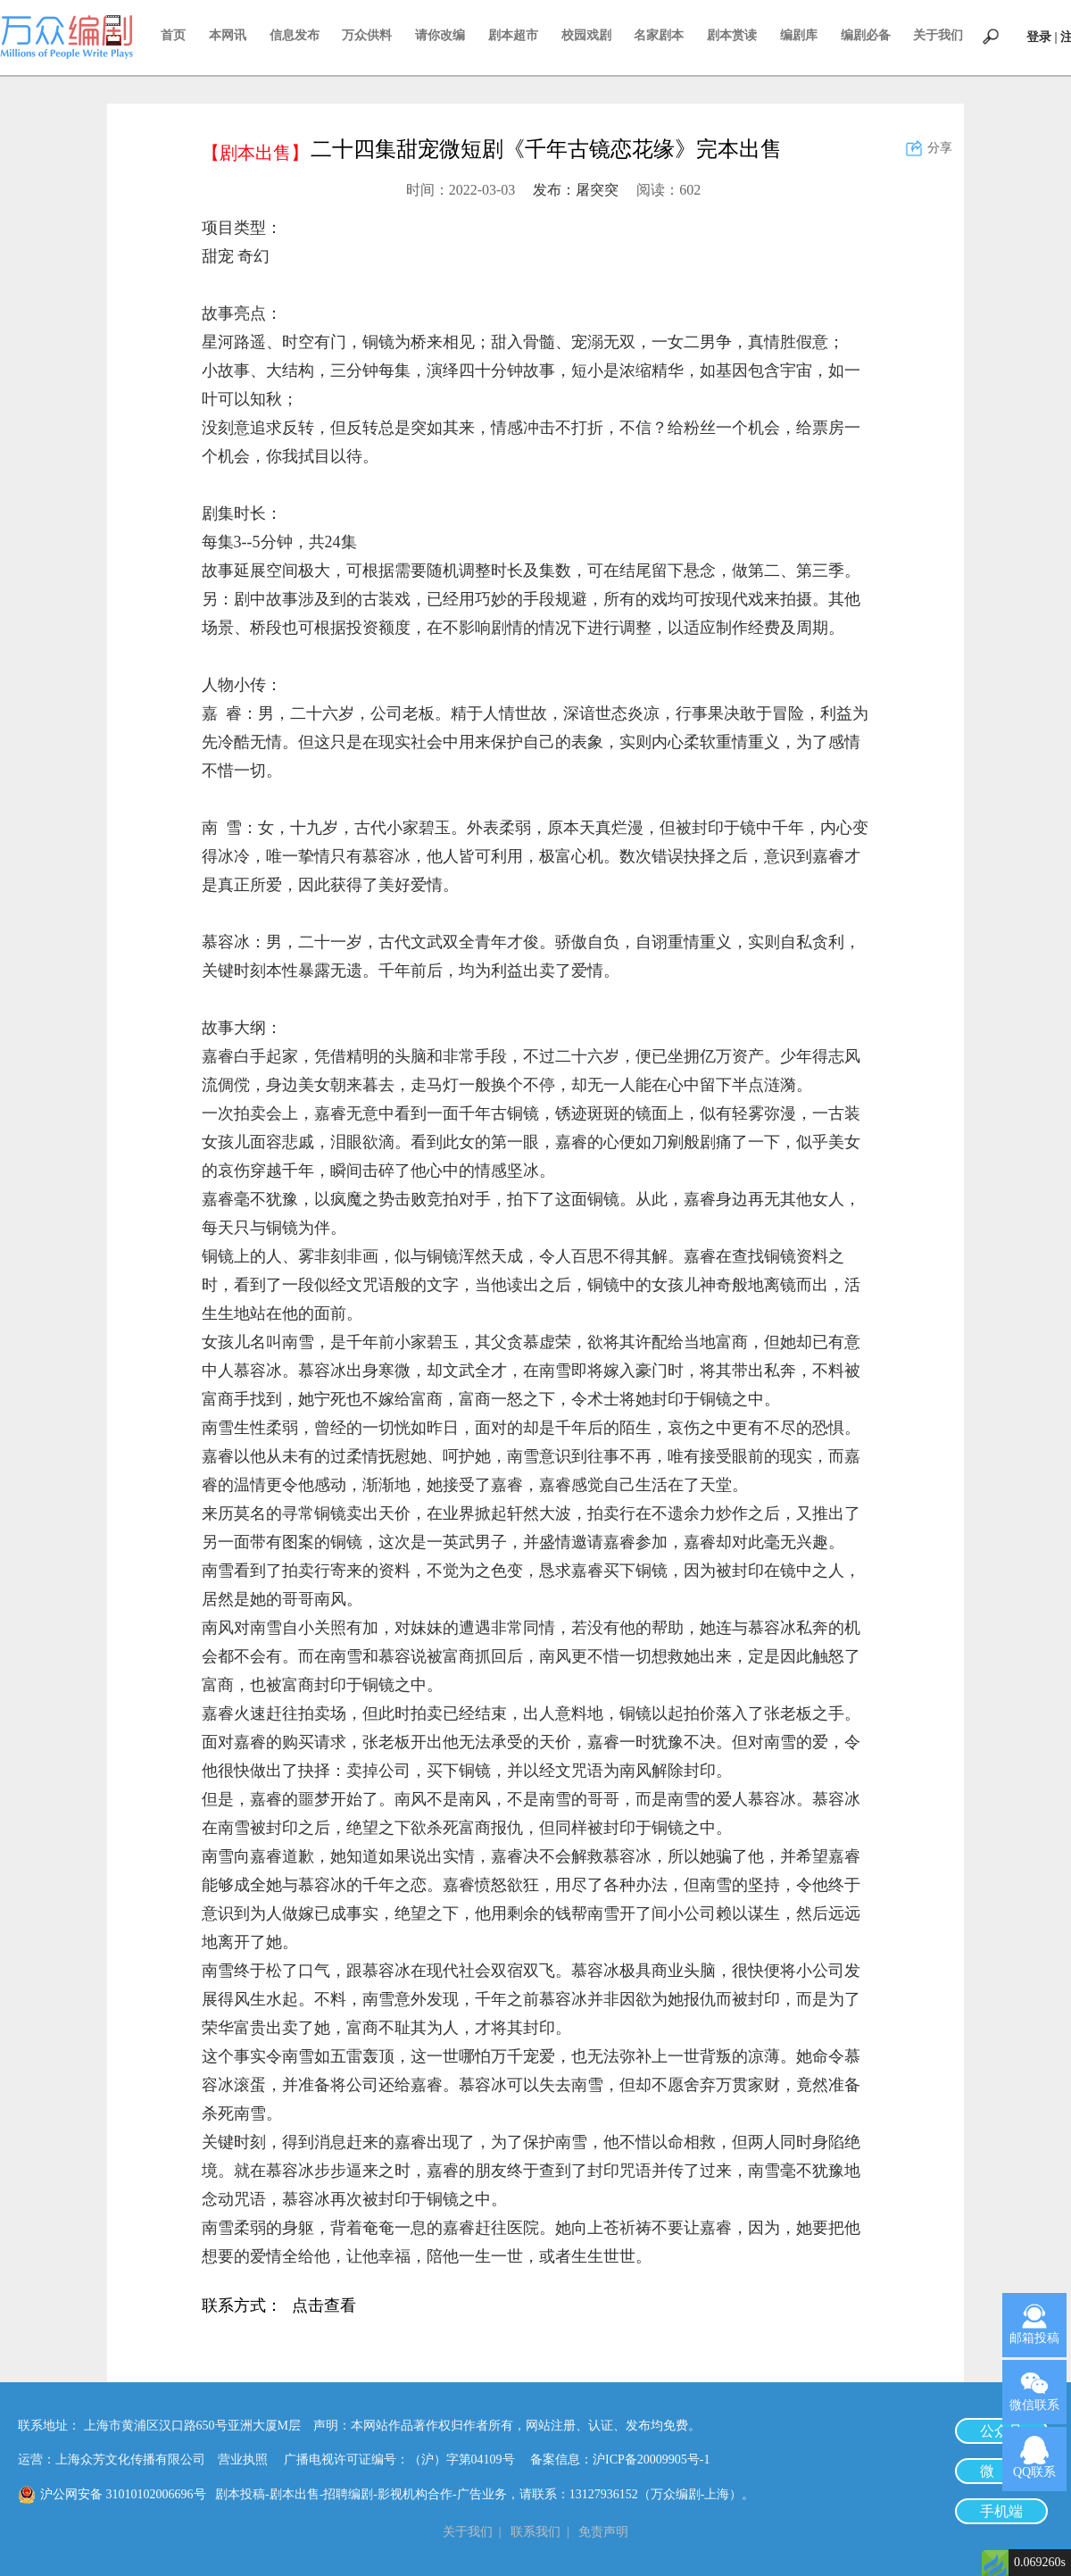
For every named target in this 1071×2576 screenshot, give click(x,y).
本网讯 (227, 35)
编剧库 (799, 35)
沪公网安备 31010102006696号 (123, 2494)
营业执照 (243, 2459)
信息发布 (295, 35)
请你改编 (440, 35)
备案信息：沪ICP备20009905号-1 (620, 2459)
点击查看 (324, 2307)
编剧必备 (866, 35)
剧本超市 (513, 35)
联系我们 (535, 2531)
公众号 (1001, 2430)
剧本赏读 (732, 35)
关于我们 (938, 35)
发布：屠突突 (576, 189)
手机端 (1001, 2511)
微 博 (1001, 2471)
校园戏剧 (586, 35)
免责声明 (603, 2531)
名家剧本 (659, 35)
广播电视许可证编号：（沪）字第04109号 (405, 2459)
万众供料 (367, 35)
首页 (173, 35)
